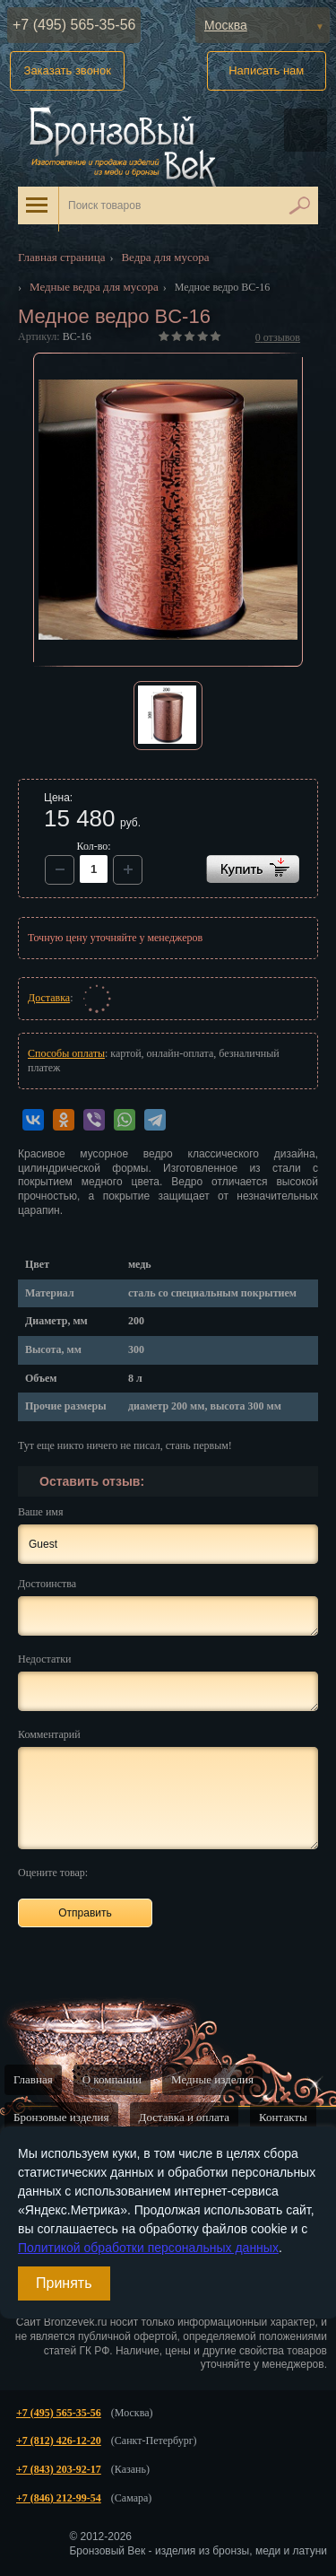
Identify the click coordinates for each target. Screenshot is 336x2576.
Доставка (49, 997)
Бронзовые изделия (61, 2117)
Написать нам (266, 70)
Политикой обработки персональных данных (148, 2247)
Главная (33, 2079)
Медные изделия (212, 2079)
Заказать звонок (67, 70)
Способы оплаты (66, 1053)
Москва (225, 25)
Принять (64, 2283)
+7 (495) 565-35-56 (74, 24)
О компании (112, 2079)
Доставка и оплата (184, 2117)
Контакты (283, 2117)
